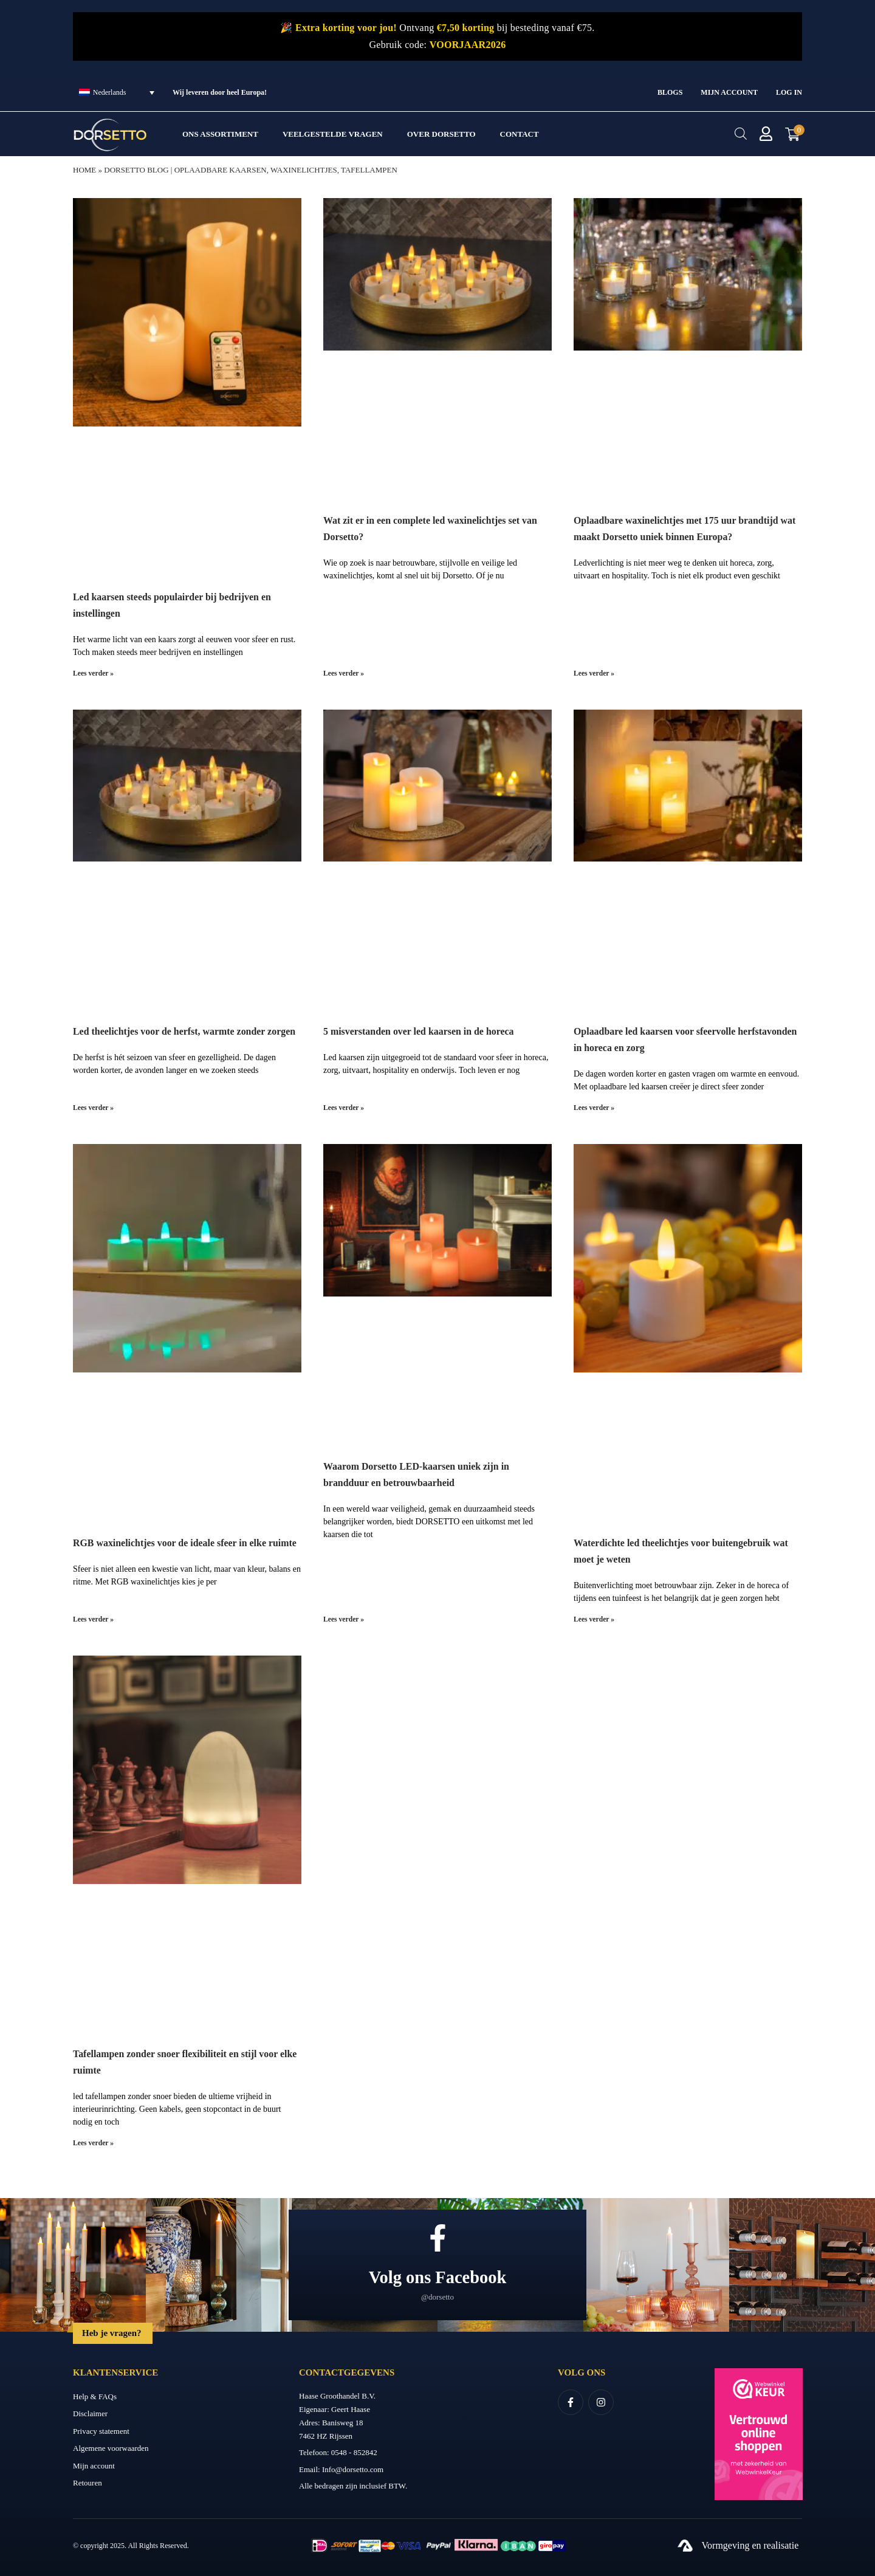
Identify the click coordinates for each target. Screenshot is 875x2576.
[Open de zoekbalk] (740, 134)
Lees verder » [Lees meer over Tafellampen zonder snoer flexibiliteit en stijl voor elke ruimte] (94, 2141)
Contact (519, 134)
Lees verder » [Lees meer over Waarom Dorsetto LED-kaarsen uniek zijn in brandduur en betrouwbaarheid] (344, 1618)
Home (84, 169)
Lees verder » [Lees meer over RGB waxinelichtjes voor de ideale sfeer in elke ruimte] (94, 1618)
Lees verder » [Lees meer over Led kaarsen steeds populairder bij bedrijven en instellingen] (94, 673)
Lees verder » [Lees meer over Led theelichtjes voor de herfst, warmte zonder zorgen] (94, 1107)
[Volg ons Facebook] (437, 2235)
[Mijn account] (765, 133)
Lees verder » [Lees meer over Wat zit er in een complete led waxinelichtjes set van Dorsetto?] (344, 673)
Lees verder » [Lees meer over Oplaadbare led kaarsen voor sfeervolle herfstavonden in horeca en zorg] (595, 1107)
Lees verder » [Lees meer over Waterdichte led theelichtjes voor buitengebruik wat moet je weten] (595, 1618)
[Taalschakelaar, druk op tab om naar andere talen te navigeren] (116, 92)
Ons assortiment (220, 134)
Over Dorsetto (441, 134)
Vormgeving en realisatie (750, 2543)
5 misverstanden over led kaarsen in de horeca (431, 1030)
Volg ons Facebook (437, 2274)
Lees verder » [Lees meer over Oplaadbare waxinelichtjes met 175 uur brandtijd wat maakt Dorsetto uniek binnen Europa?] (595, 673)
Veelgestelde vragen (333, 134)
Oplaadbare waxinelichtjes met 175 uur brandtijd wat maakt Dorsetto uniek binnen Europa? (676, 536)
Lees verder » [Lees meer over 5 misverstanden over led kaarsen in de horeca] (344, 1107)
